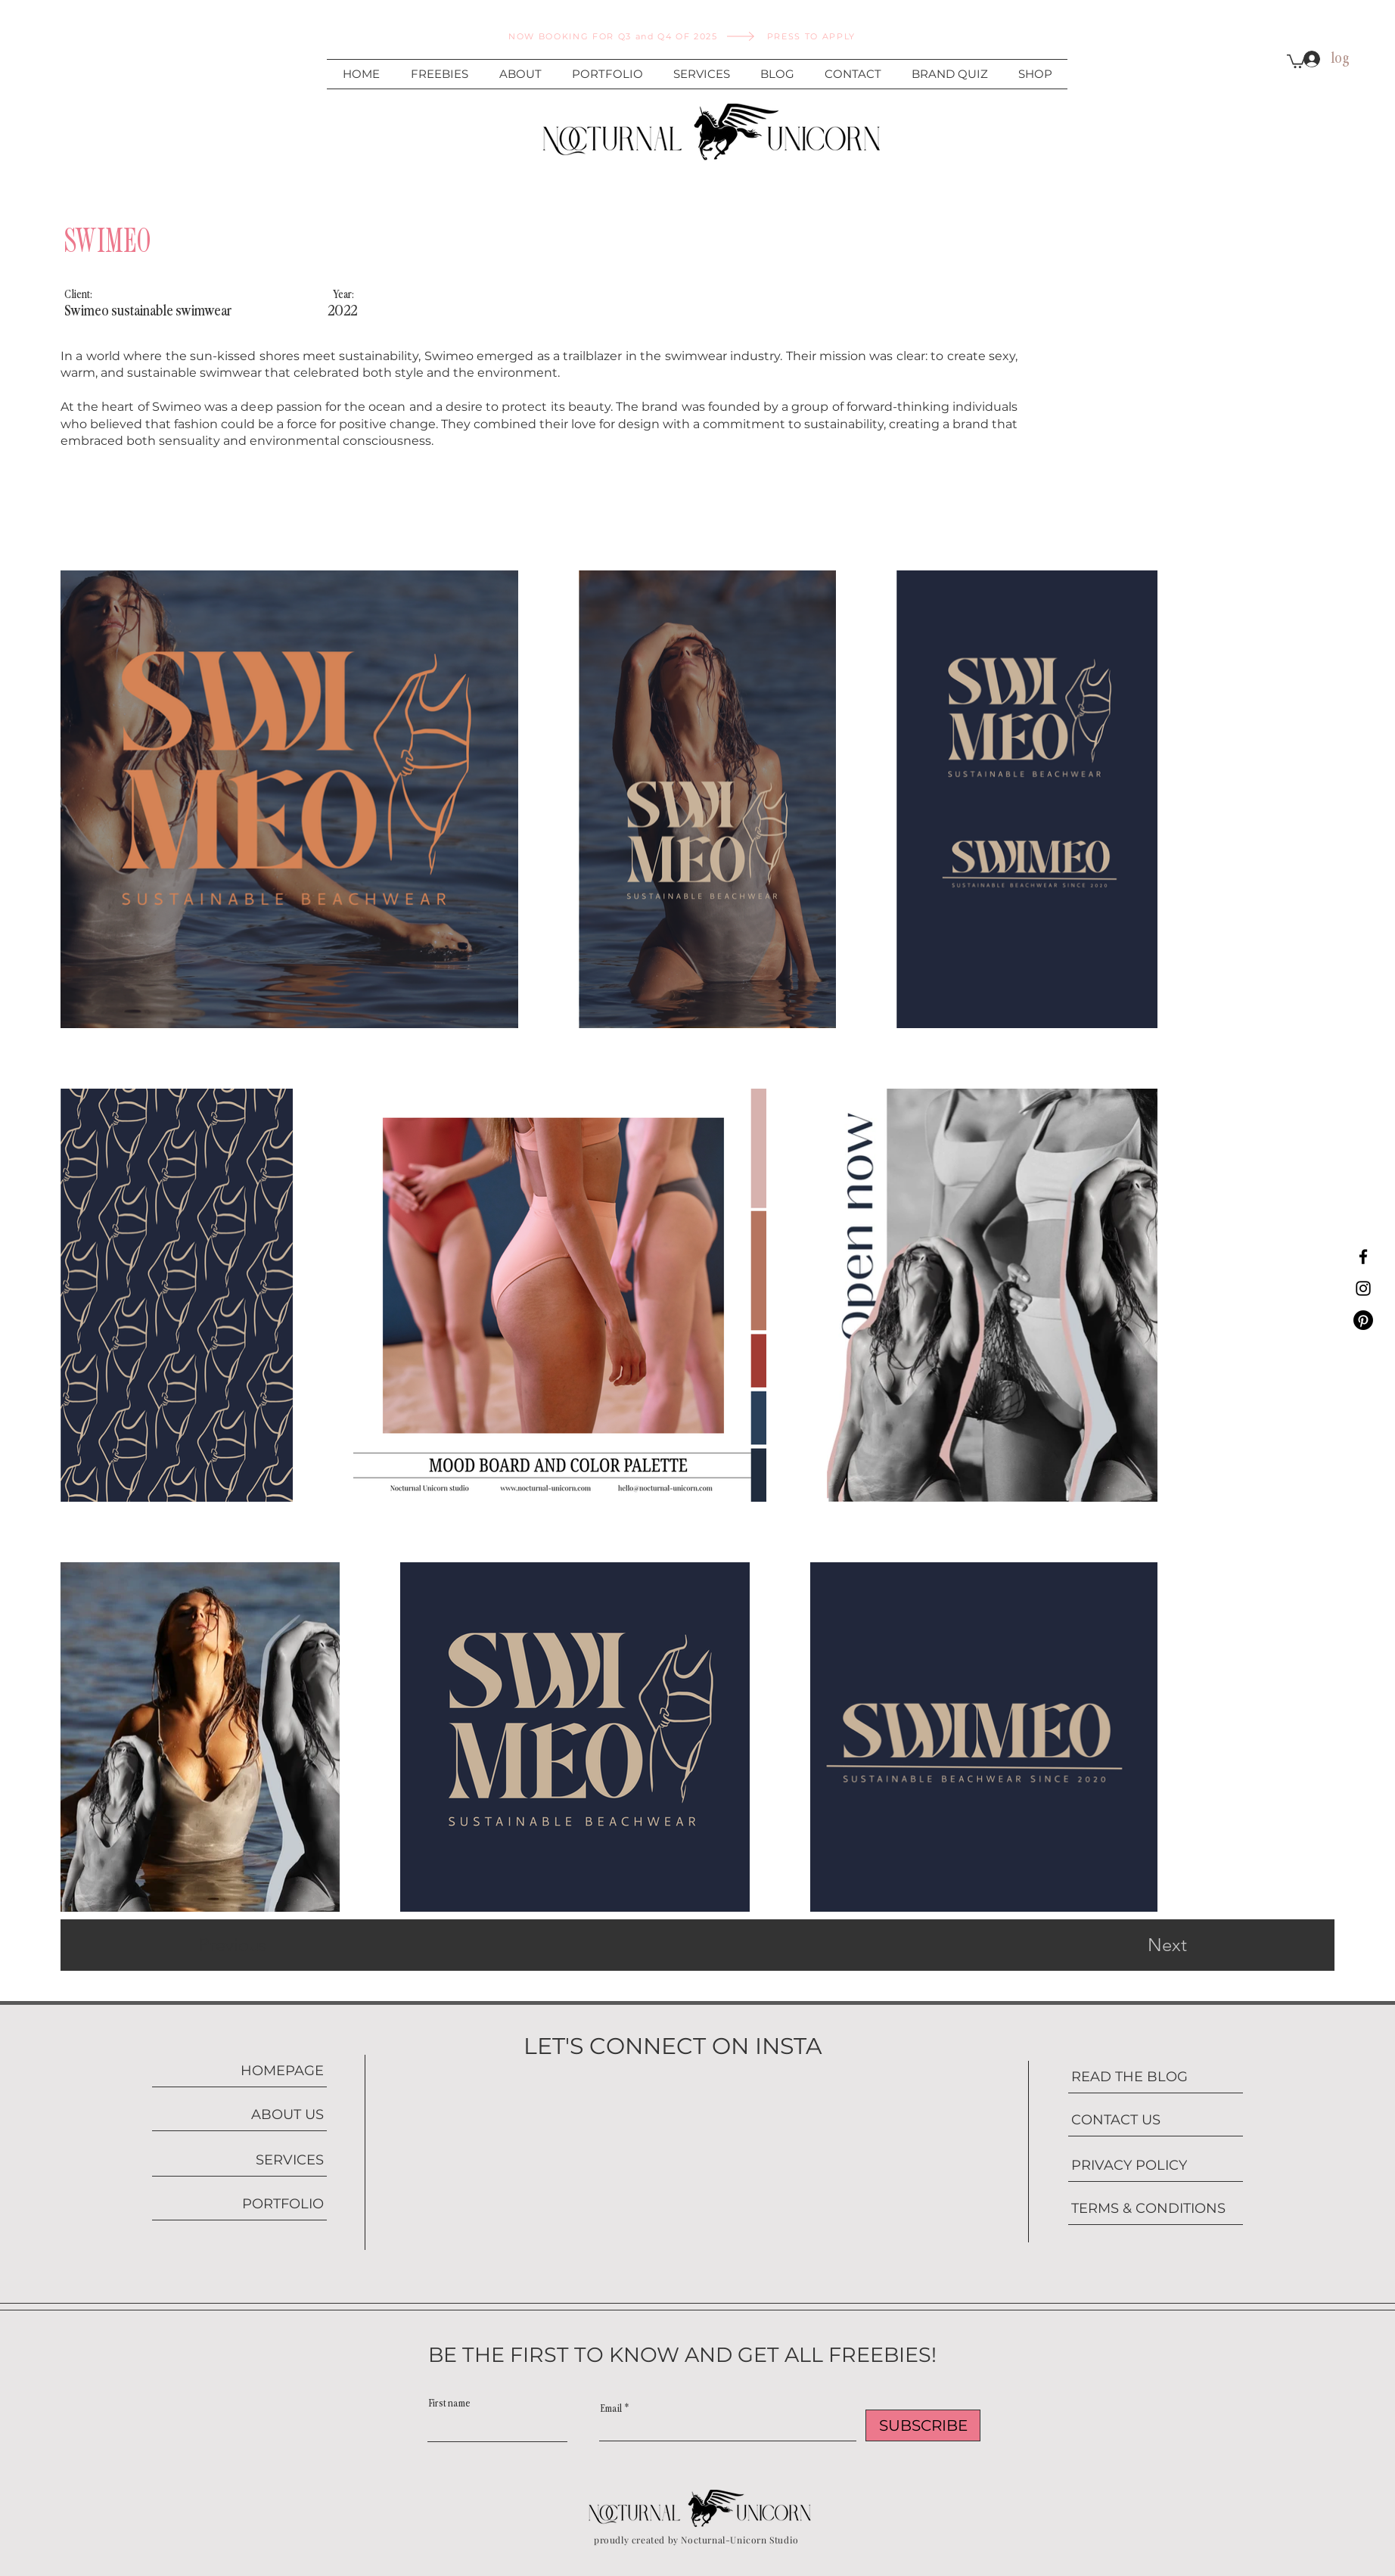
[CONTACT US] (1155, 2120)
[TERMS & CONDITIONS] (1155, 2208)
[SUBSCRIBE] (922, 2425)
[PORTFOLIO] (239, 2204)
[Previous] (253, 1945)
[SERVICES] (239, 2160)
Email (611, 2409)
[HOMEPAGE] (239, 2071)
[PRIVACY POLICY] (1155, 2165)
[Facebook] (1363, 1256)
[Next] (1137, 1945)
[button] (1296, 60)
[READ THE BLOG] (1155, 2077)
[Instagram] (1363, 1288)
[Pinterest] (1363, 1320)
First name (450, 2404)
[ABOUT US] (239, 2115)
